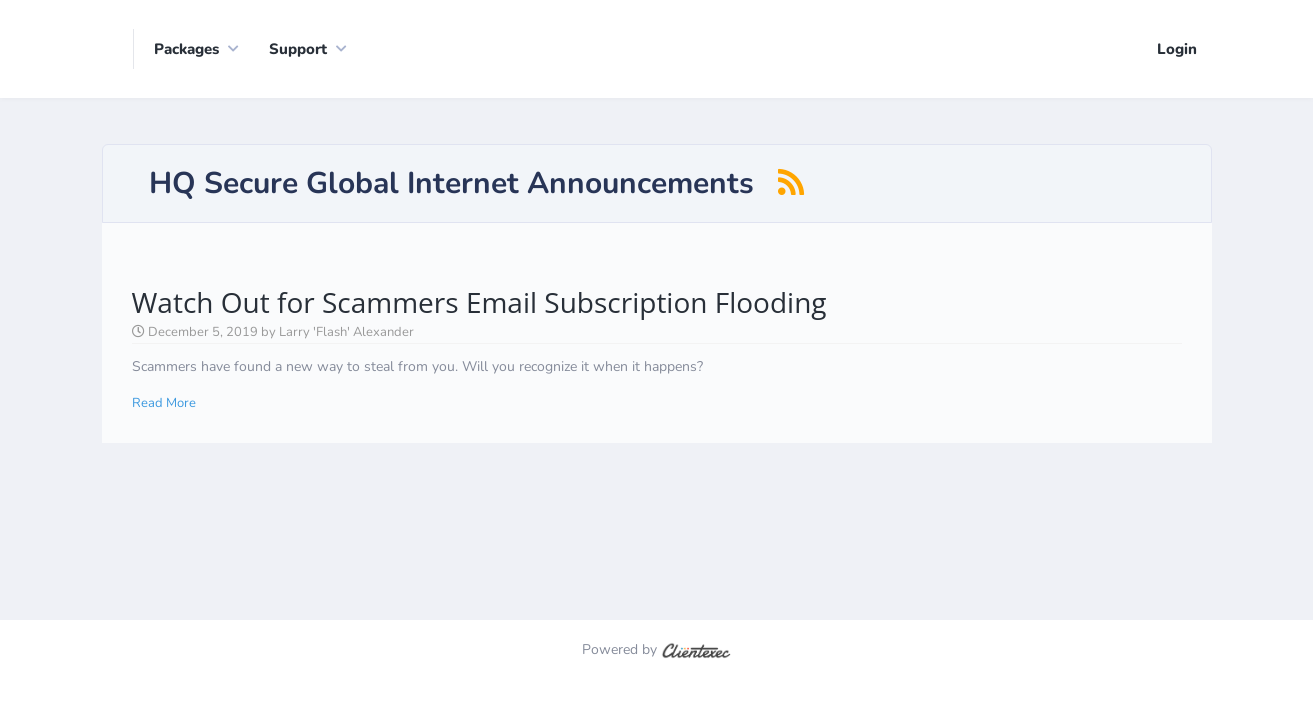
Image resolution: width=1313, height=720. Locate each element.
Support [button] (298, 49)
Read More (164, 384)
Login (1177, 49)
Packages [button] (186, 49)
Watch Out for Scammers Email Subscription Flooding (479, 283)
